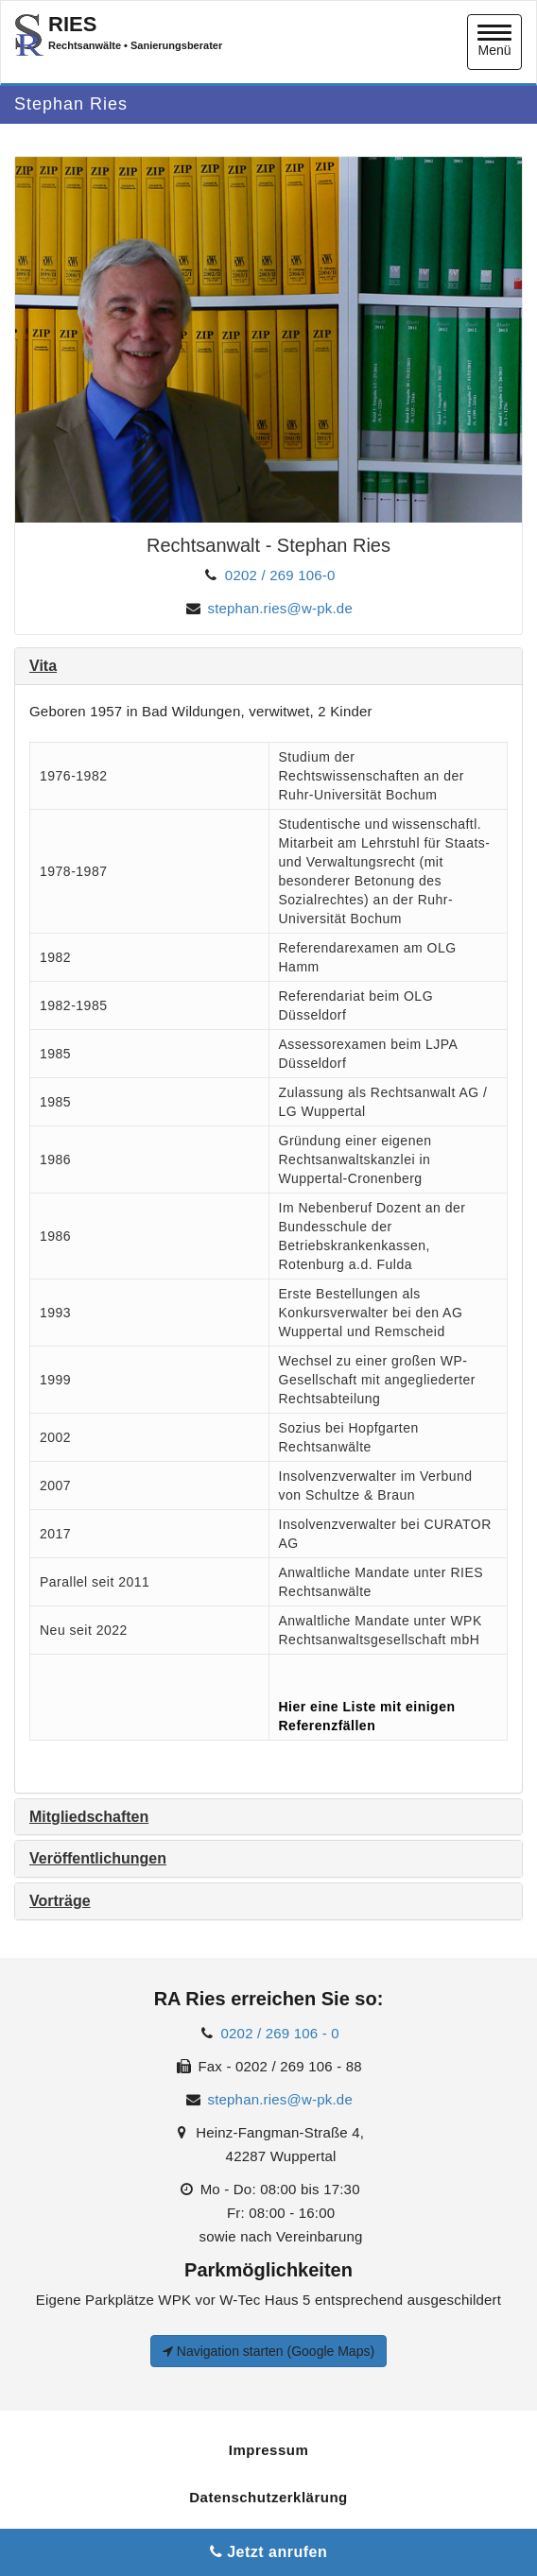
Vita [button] (43, 666)
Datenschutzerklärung (268, 2497)
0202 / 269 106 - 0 (280, 2033)
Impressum (269, 2450)
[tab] (268, 666)
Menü (494, 41)
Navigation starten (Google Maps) (268, 2351)
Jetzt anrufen (269, 2552)
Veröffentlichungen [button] (97, 1858)
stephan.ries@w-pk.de (279, 608)
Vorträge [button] (60, 1901)
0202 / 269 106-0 (280, 575)
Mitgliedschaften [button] (88, 1817)
